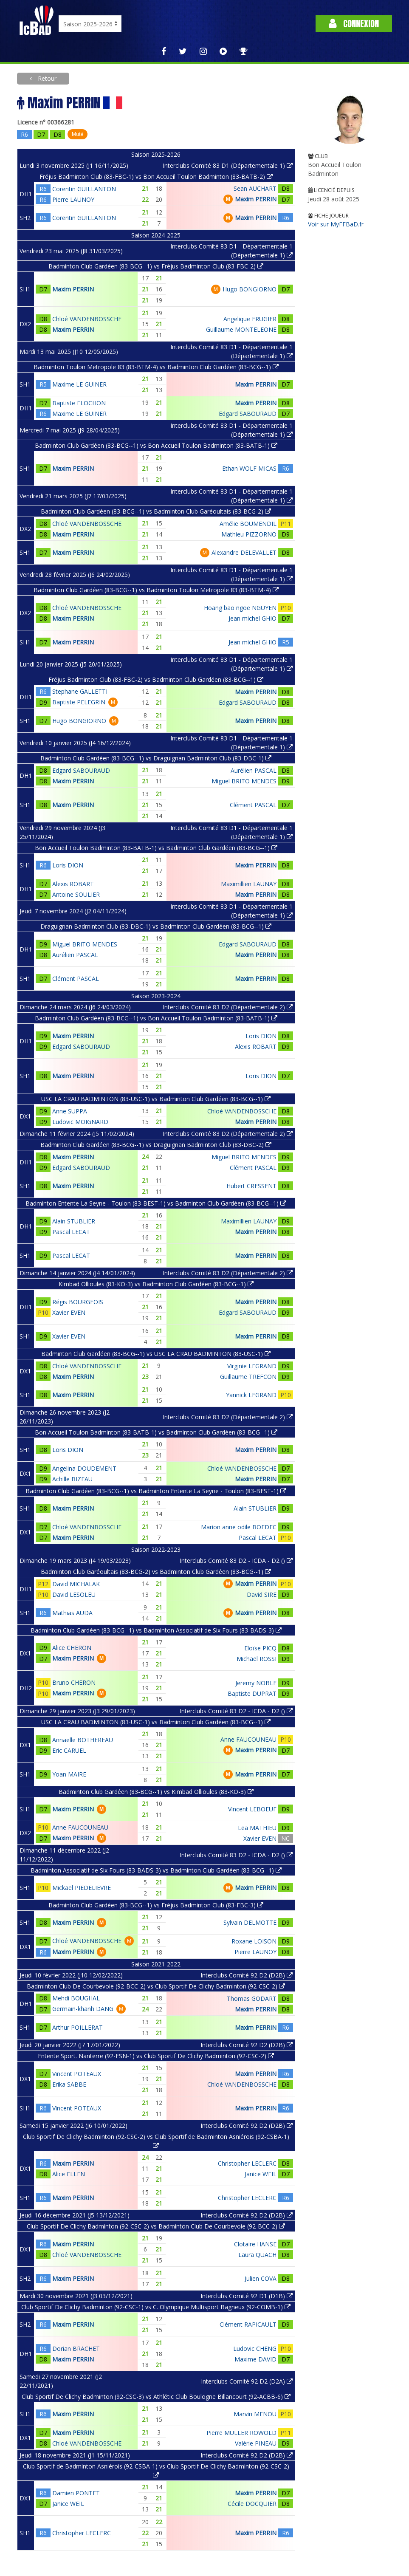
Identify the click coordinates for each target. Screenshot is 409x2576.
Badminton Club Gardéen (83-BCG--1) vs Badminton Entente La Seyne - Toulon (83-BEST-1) (155, 1491)
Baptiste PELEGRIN (78, 702)
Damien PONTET (76, 2493)
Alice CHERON (71, 1648)
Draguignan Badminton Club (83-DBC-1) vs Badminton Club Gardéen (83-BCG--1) (155, 926)
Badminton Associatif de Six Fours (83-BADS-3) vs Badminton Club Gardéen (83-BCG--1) (156, 1870)
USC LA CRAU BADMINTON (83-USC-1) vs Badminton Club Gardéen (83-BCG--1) (156, 1099)
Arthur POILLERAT (77, 2027)
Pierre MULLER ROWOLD (241, 2433)
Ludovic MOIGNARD (80, 1122)
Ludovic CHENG (254, 2348)
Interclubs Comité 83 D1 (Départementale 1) (228, 165)
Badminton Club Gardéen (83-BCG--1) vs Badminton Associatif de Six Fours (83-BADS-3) (156, 1630)
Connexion (354, 23)
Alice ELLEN (68, 2174)
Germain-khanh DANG (82, 2009)
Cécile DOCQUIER (252, 2504)
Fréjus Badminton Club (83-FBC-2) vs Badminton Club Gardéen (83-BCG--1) (155, 679)
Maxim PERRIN (255, 199)
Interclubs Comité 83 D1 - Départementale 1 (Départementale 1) (231, 250)
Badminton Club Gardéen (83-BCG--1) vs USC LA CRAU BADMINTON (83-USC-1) (156, 1354)
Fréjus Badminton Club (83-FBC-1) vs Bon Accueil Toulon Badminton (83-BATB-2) (156, 176)
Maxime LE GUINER (79, 384)
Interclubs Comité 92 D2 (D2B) (246, 1975)
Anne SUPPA (69, 1111)
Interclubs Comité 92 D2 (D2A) (247, 2381)
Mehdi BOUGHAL (76, 1998)
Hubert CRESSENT (251, 1186)
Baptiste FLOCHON (79, 403)
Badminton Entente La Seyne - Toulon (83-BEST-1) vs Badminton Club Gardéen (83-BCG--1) (155, 1203)
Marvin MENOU (255, 2414)
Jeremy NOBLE (255, 1683)
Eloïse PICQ (260, 1648)
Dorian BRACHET (76, 2348)
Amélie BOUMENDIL (248, 524)
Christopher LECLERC (247, 2163)
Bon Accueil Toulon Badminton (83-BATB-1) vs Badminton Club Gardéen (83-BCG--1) (156, 848)
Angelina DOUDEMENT (84, 1468)
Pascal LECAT (71, 1232)
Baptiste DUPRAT (252, 1693)
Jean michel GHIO (252, 618)
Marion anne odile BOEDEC (238, 1527)
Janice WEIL (260, 2174)
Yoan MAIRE (69, 1774)
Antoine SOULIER (76, 894)
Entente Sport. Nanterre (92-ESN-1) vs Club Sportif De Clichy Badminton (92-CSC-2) (156, 2056)
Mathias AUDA (72, 1613)
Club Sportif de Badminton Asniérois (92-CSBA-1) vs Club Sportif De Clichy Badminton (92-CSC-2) (156, 2470)
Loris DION (67, 865)
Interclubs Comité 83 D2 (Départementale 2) (228, 1007)
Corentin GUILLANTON (84, 189)
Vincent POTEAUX (76, 2074)
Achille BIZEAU (72, 1479)
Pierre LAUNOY (73, 199)
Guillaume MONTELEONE (241, 329)
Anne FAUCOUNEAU (248, 1739)
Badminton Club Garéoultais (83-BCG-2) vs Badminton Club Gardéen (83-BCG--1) (156, 1572)
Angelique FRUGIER (249, 319)
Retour (46, 78)
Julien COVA (260, 2278)
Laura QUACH (257, 2255)
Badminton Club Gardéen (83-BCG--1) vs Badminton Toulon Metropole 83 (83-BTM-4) (156, 590)
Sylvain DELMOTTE (249, 1922)
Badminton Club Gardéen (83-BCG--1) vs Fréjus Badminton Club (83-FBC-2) (155, 266)
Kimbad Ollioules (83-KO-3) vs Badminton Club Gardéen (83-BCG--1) (156, 1284)
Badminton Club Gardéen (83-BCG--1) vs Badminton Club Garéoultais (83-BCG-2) (156, 511)
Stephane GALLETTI (79, 691)
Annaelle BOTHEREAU (82, 1740)
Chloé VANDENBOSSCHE (86, 319)
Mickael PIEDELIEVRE (81, 1888)
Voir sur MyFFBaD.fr (336, 224)
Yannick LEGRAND (251, 1395)
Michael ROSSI (256, 1659)
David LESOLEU (74, 1594)
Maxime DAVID (255, 2359)
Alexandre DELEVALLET (244, 552)
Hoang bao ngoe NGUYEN (240, 608)
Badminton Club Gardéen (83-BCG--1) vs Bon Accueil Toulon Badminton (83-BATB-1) (156, 445)
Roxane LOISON (253, 1941)
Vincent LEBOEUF (252, 1809)
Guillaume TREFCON (248, 1377)
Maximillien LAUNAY (248, 884)
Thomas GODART (251, 1998)
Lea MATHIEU (257, 1828)
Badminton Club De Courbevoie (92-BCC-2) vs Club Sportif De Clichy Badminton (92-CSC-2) (156, 1986)
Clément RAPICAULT (248, 2324)
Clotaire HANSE (255, 2244)
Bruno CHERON (74, 1682)
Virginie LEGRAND (251, 1366)
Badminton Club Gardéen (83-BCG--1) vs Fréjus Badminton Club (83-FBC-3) (155, 1905)
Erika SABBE (69, 2084)
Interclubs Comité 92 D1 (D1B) (246, 2296)
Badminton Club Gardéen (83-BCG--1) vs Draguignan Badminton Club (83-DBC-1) (155, 758)
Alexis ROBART (73, 884)
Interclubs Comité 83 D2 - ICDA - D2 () (236, 1560)
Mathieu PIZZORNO (248, 534)
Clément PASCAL (253, 805)
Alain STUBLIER (73, 1221)
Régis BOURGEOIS (77, 1302)
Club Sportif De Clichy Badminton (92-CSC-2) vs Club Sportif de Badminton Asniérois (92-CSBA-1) (156, 2141)
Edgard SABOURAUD (247, 414)
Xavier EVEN (68, 1312)
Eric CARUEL (69, 1750)
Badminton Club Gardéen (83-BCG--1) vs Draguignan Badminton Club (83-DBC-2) (155, 1145)
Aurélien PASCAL (253, 770)
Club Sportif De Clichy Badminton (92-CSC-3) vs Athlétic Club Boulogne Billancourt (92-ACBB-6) (156, 2396)
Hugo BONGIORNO (249, 289)
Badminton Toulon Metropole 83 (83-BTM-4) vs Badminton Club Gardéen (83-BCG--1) (156, 367)
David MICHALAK (76, 1584)
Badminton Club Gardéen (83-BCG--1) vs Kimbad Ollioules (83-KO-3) (156, 1792)
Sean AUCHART (255, 188)
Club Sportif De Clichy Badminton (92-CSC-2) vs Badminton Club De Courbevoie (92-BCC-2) (156, 2226)
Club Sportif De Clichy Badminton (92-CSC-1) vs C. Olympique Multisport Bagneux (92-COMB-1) (156, 2307)
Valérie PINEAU (255, 2443)
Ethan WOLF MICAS (249, 468)
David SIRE (261, 1594)
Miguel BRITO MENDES (244, 781)
